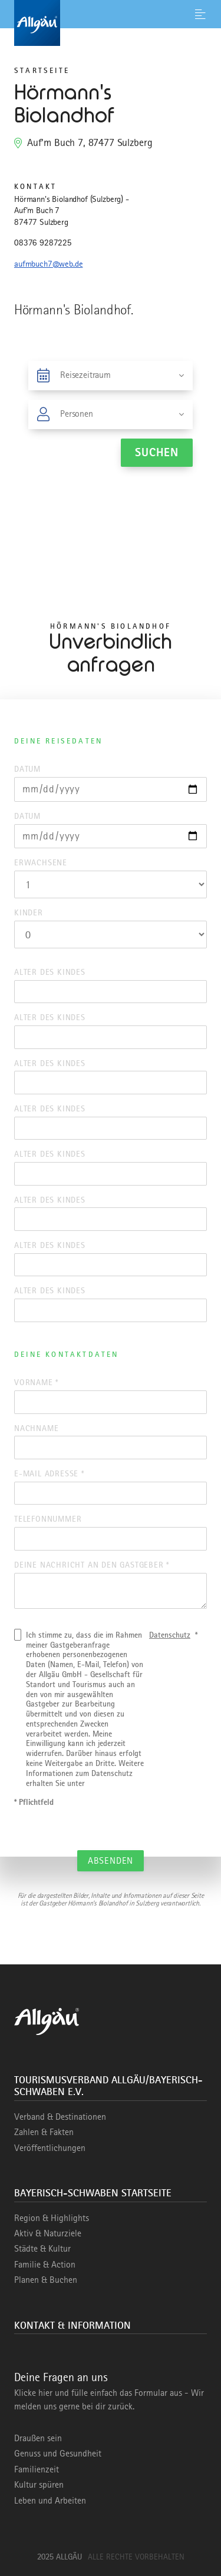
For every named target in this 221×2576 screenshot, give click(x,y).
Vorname (36, 1382)
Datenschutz (169, 1634)
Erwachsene (40, 862)
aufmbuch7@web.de (48, 263)
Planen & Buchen (45, 2280)
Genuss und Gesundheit (57, 2453)
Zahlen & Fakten (44, 2132)
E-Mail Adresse (49, 1473)
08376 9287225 (43, 242)
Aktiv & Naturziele (47, 2233)
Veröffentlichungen (49, 2148)
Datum (27, 769)
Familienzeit (36, 2469)
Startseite (42, 70)
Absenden (110, 1860)
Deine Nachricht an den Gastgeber (91, 1564)
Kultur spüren (39, 2484)
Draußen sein (38, 2438)
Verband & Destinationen (60, 2117)
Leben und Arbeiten (50, 2500)
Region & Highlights (51, 2218)
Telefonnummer (47, 1518)
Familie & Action (44, 2264)
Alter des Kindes (49, 972)
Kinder (28, 912)
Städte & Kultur (42, 2248)
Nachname (36, 1428)
